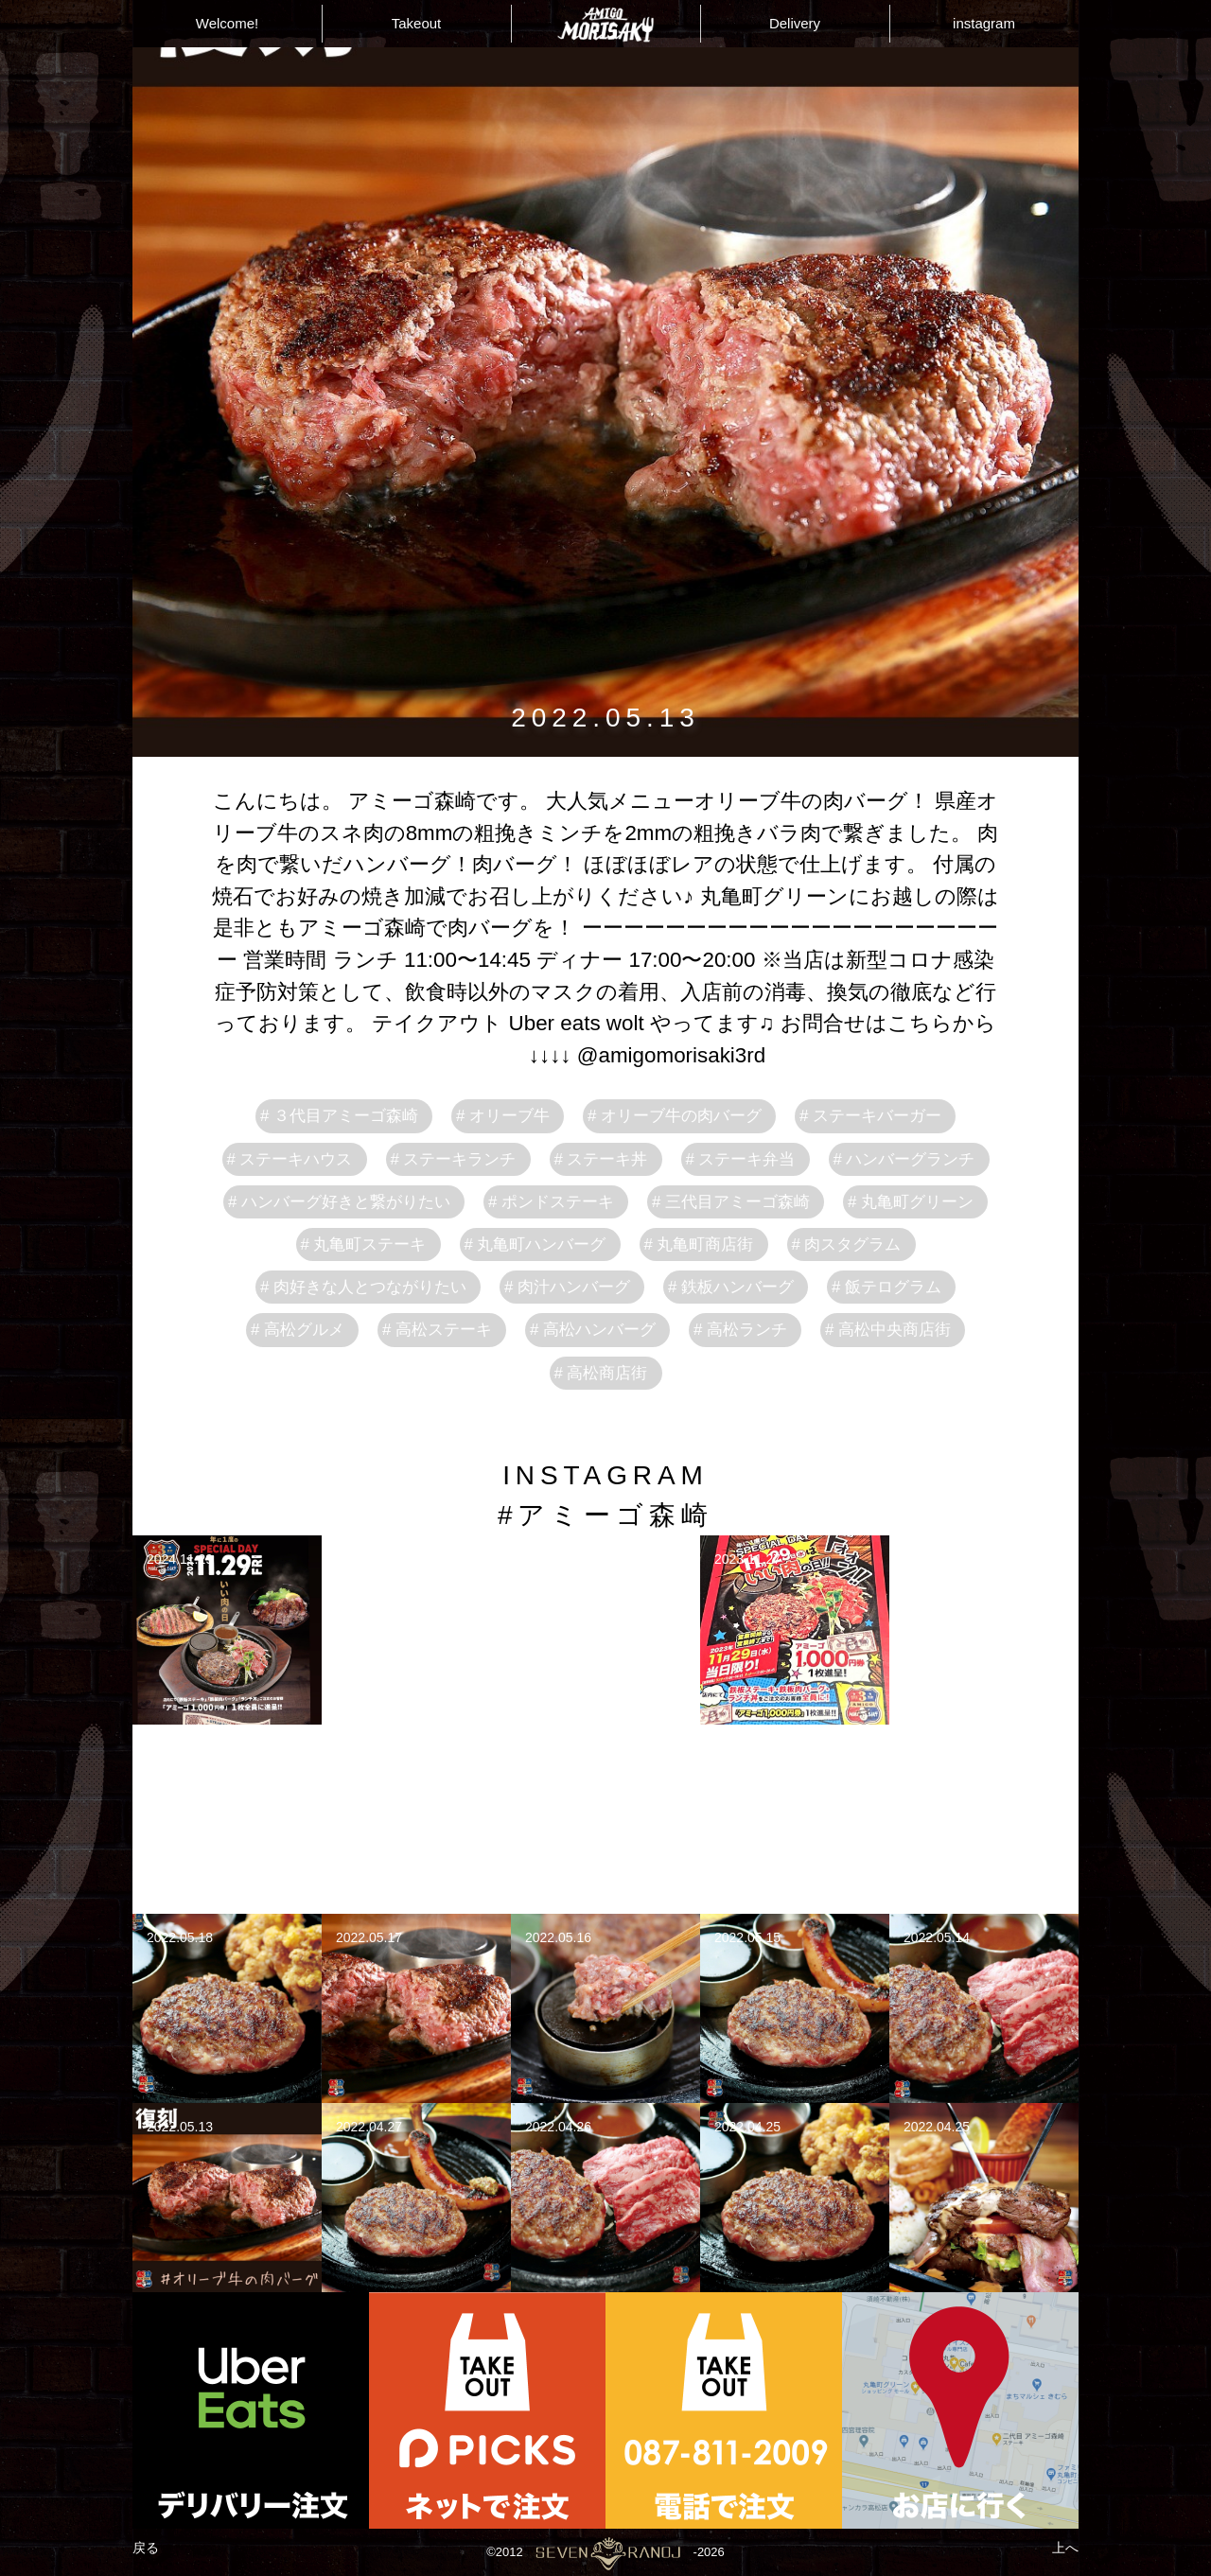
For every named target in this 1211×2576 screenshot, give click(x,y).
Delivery (794, 23)
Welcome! (227, 23)
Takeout (417, 23)
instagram (984, 23)
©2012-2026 (605, 2552)
